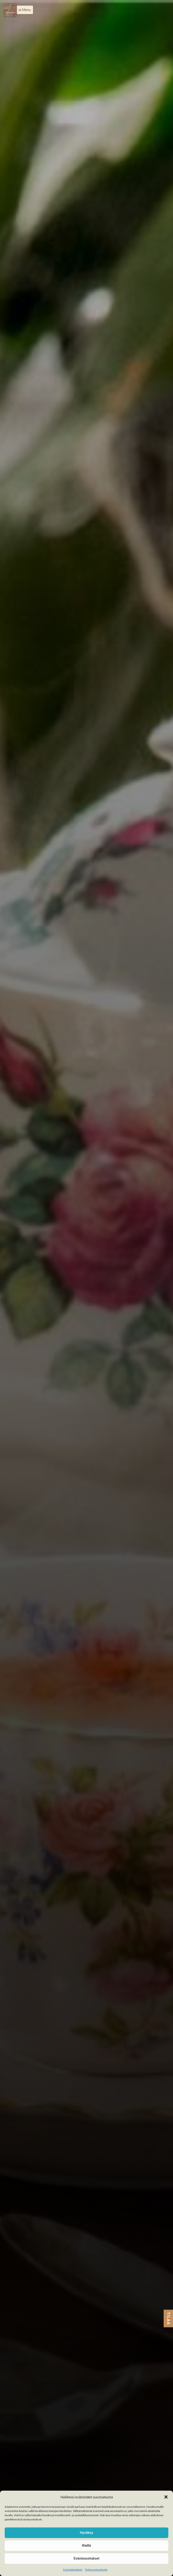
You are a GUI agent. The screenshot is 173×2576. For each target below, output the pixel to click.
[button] (166, 2497)
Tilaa (168, 2318)
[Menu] (10, 9)
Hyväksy (86, 2532)
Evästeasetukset (86, 2558)
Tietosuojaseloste (96, 2569)
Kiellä (86, 2545)
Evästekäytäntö (72, 2569)
